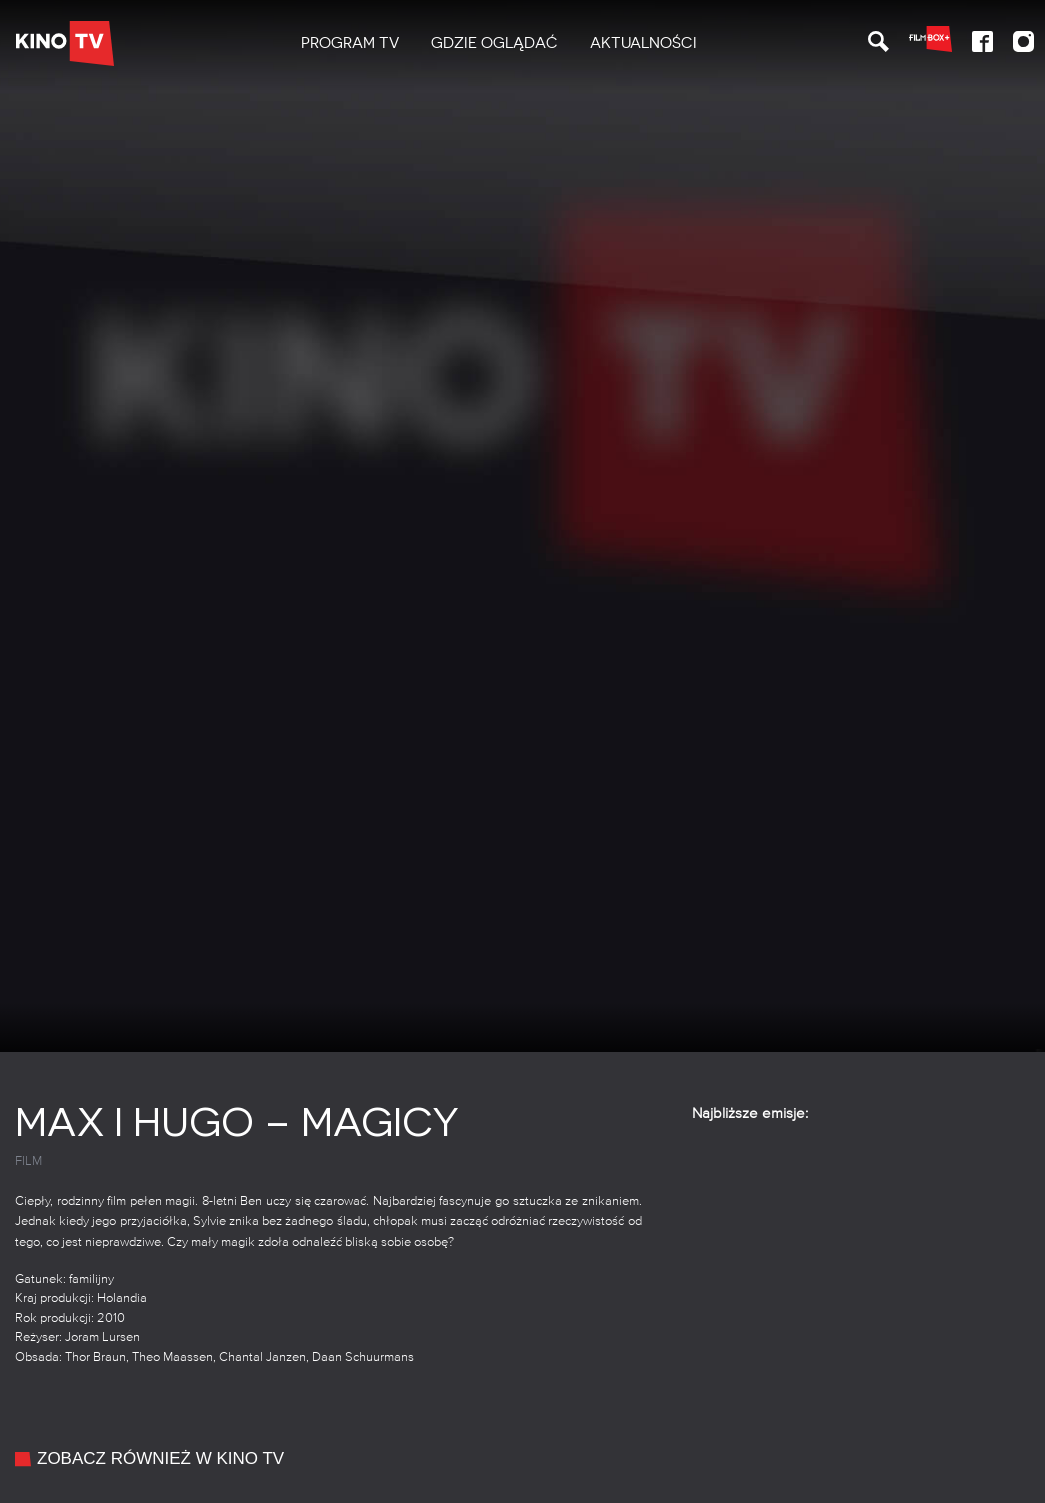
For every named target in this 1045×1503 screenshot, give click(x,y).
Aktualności (643, 43)
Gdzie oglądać (494, 43)
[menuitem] (350, 43)
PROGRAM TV (350, 43)
